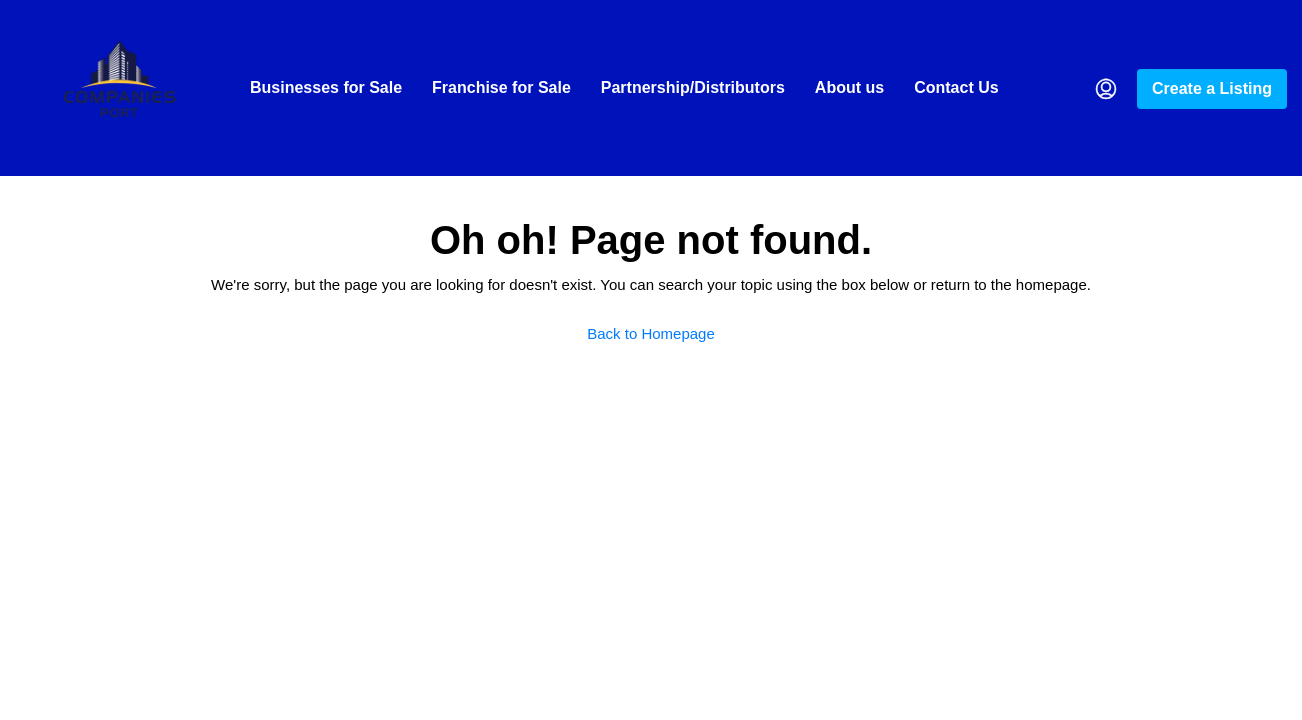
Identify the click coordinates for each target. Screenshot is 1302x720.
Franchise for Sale (501, 87)
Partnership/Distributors (693, 87)
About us (849, 87)
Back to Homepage (651, 333)
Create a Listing (1212, 88)
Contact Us (956, 87)
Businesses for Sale (326, 87)
